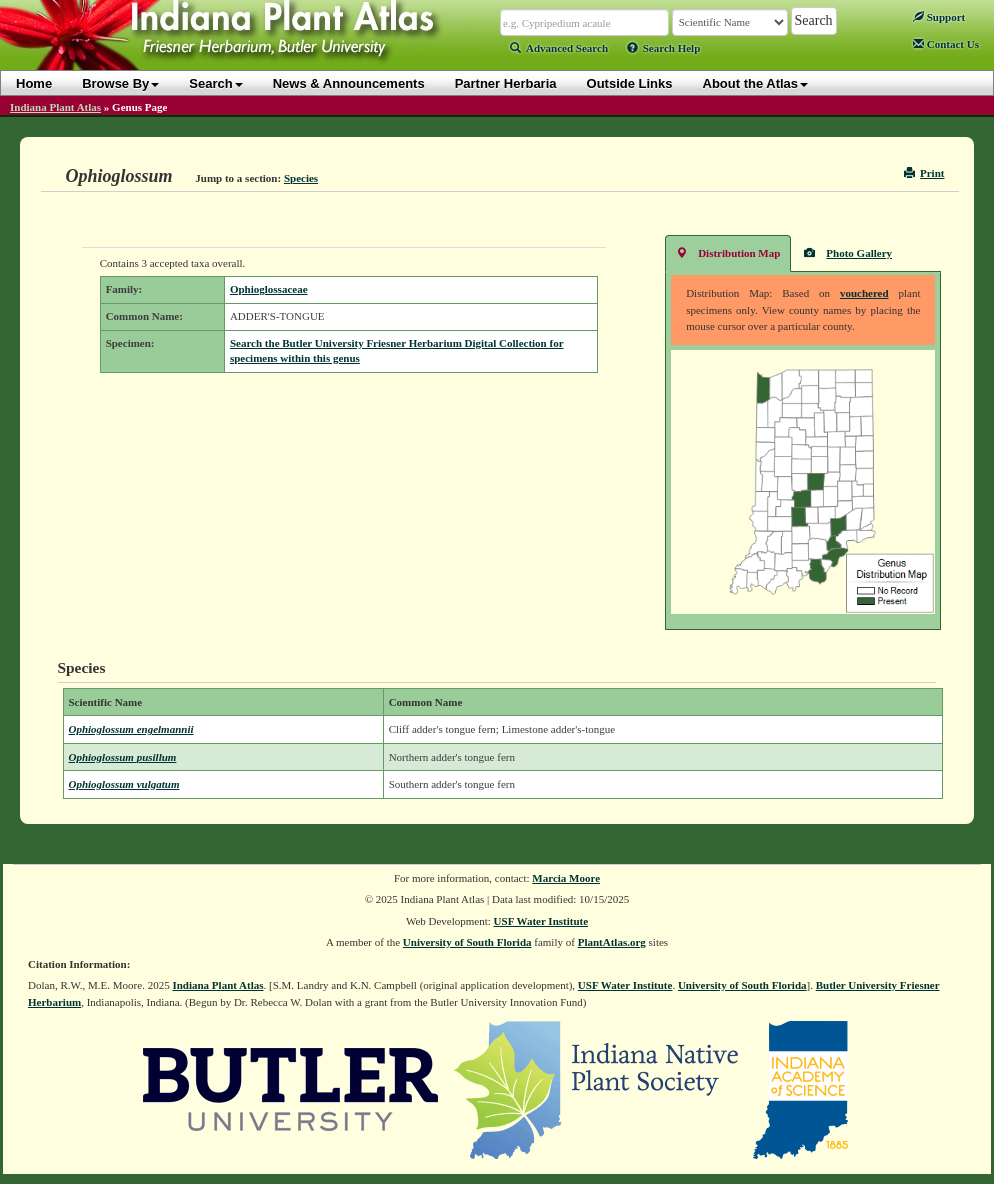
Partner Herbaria (506, 83)
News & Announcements (349, 83)
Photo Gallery (848, 252)
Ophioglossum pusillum (123, 757)
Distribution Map (728, 252)
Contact (946, 44)
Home (34, 83)
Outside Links (630, 83)
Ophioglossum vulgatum (124, 784)
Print (924, 173)
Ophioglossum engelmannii (131, 729)
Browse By (120, 83)
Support (939, 17)
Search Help (664, 48)
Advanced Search (559, 48)
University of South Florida (467, 942)
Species (301, 178)
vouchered (864, 293)
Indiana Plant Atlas (55, 107)
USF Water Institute (541, 921)
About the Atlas (756, 83)
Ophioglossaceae (269, 289)
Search (215, 83)
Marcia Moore (566, 878)
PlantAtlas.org (612, 942)
